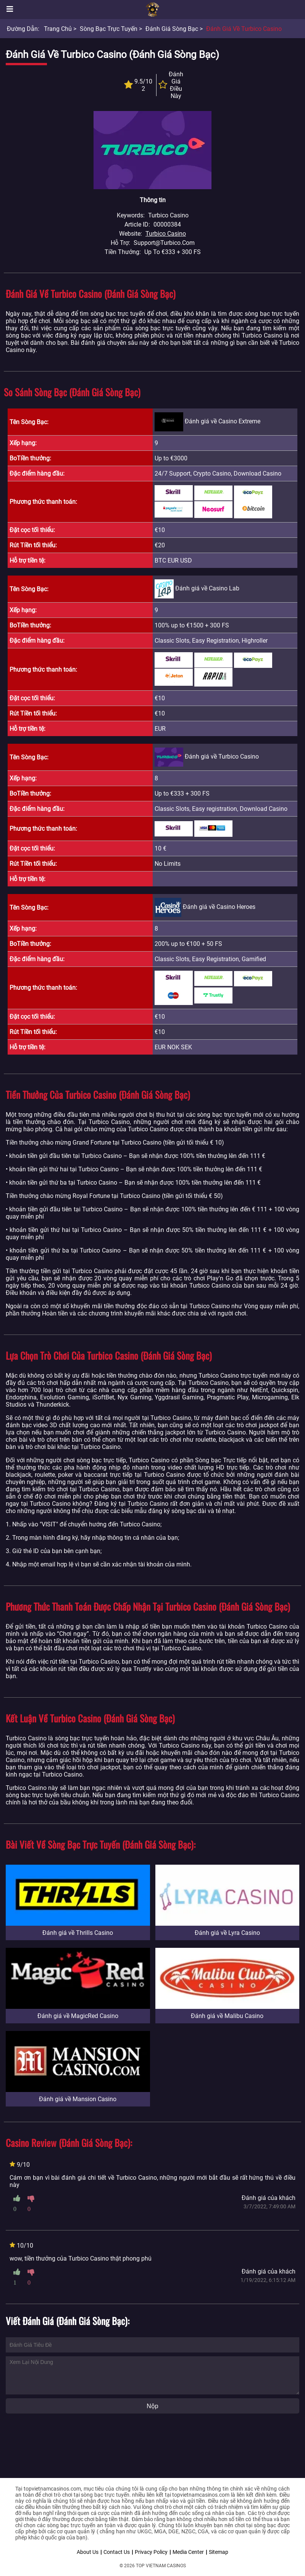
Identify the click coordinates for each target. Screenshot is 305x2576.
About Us (87, 2552)
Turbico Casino (165, 233)
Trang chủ (58, 28)
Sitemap (218, 2552)
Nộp (152, 2406)
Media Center (188, 2552)
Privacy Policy (151, 2552)
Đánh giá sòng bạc (171, 28)
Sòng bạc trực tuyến (108, 28)
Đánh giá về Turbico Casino (244, 28)
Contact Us (116, 2552)
